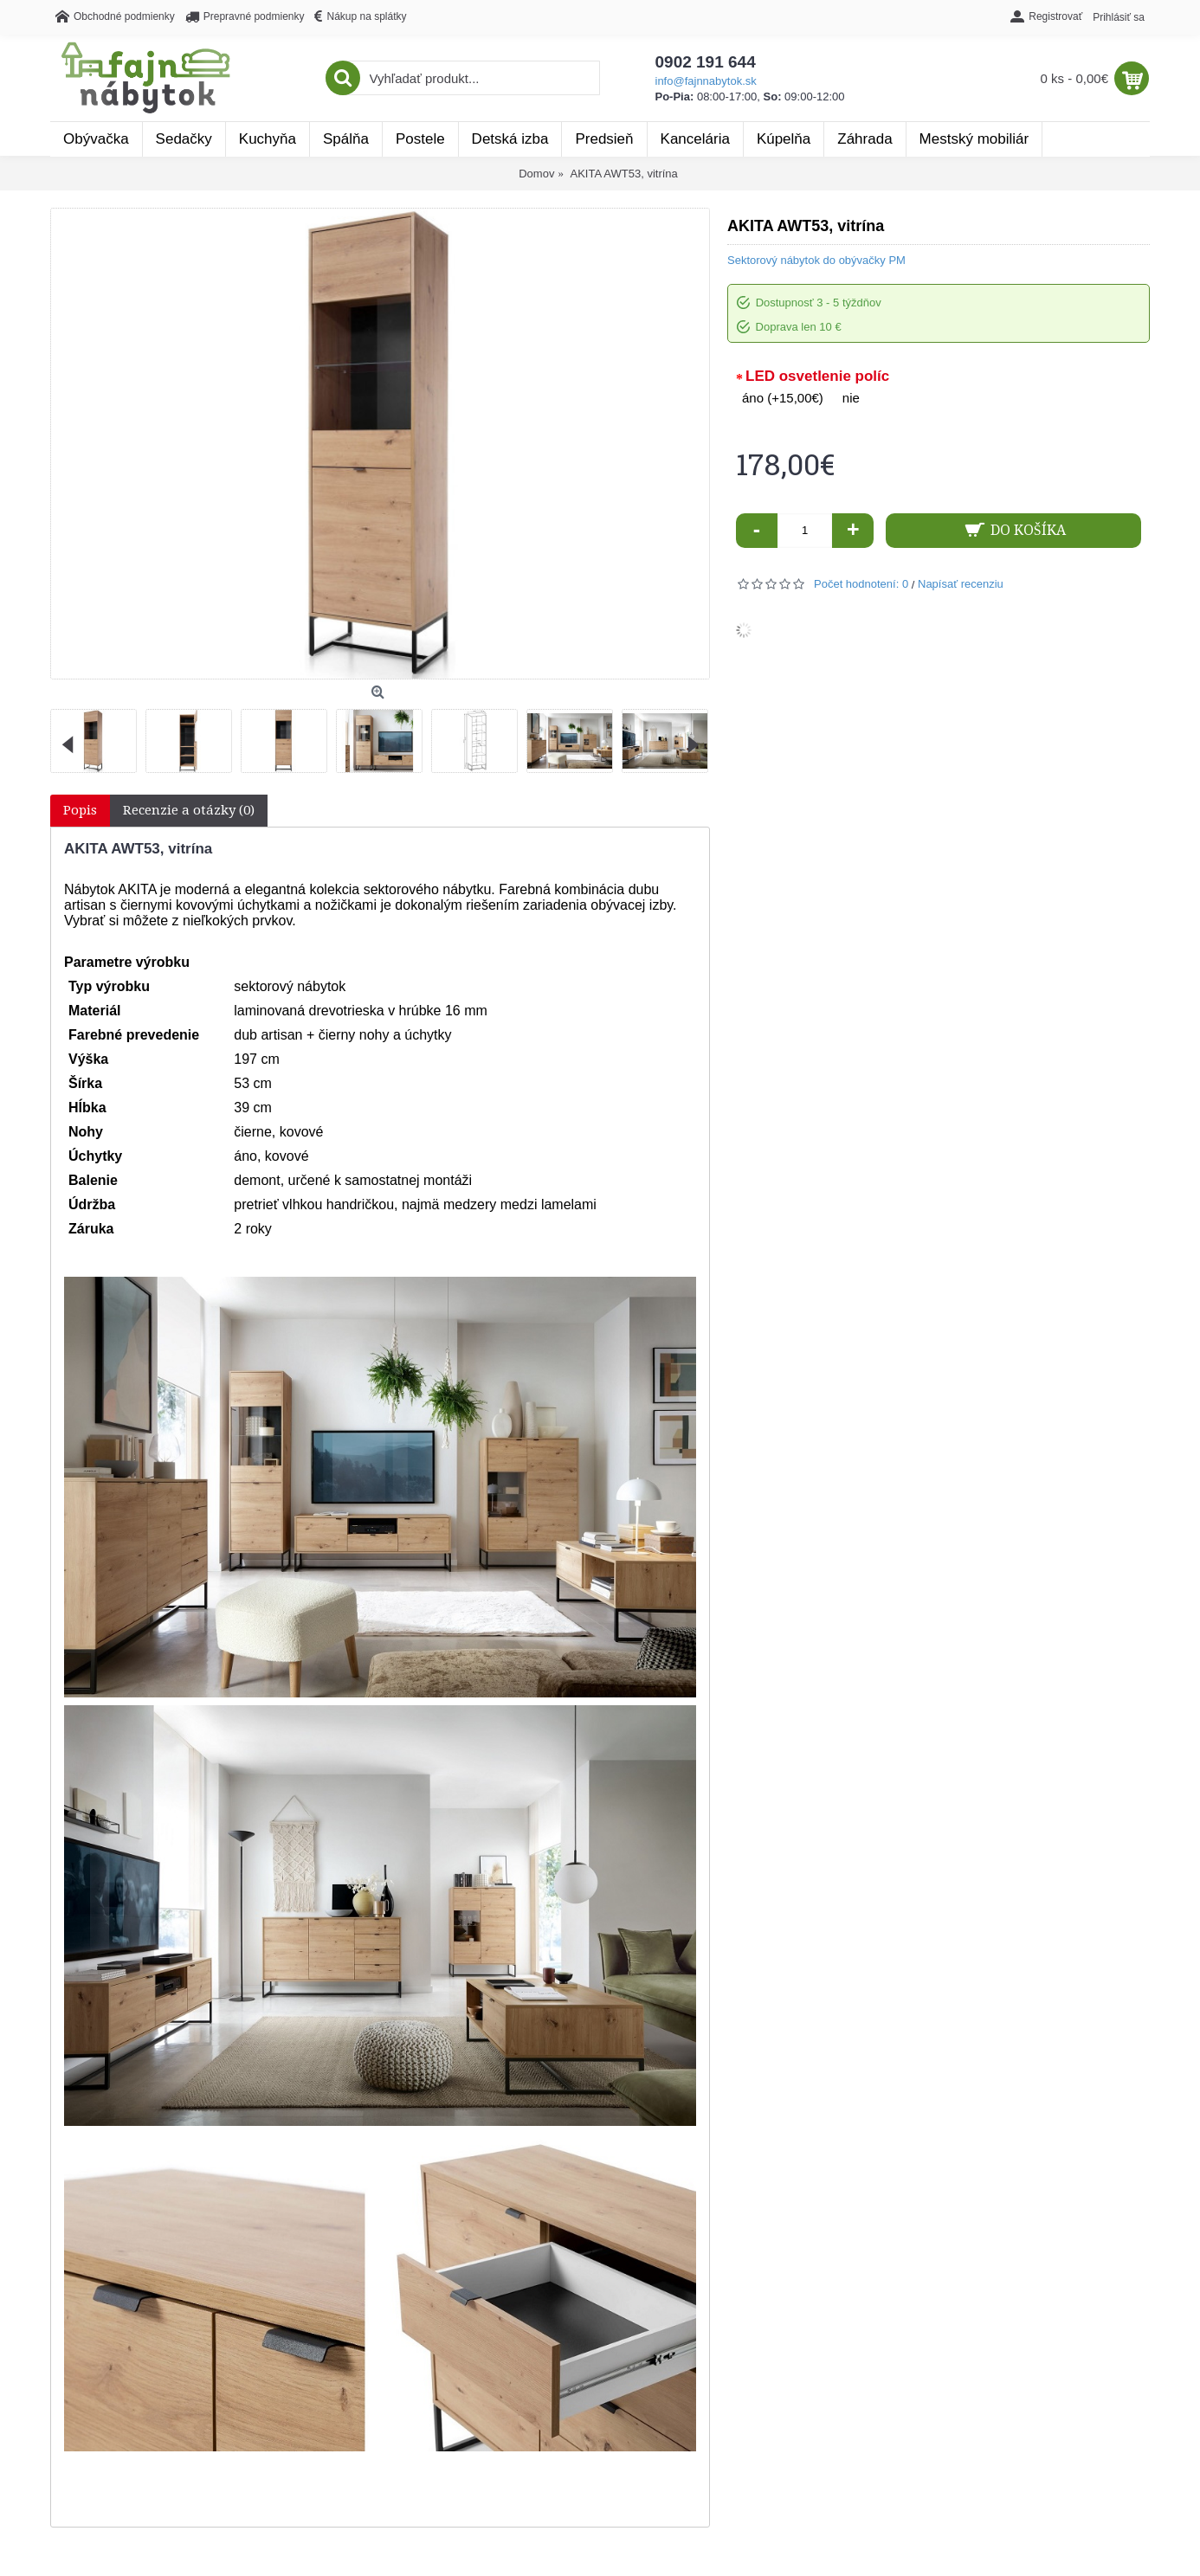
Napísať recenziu (960, 583)
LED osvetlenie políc (817, 376)
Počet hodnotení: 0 (861, 583)
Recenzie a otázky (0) (189, 810)
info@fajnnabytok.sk (706, 80)
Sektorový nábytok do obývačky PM (816, 260)
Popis (80, 810)
